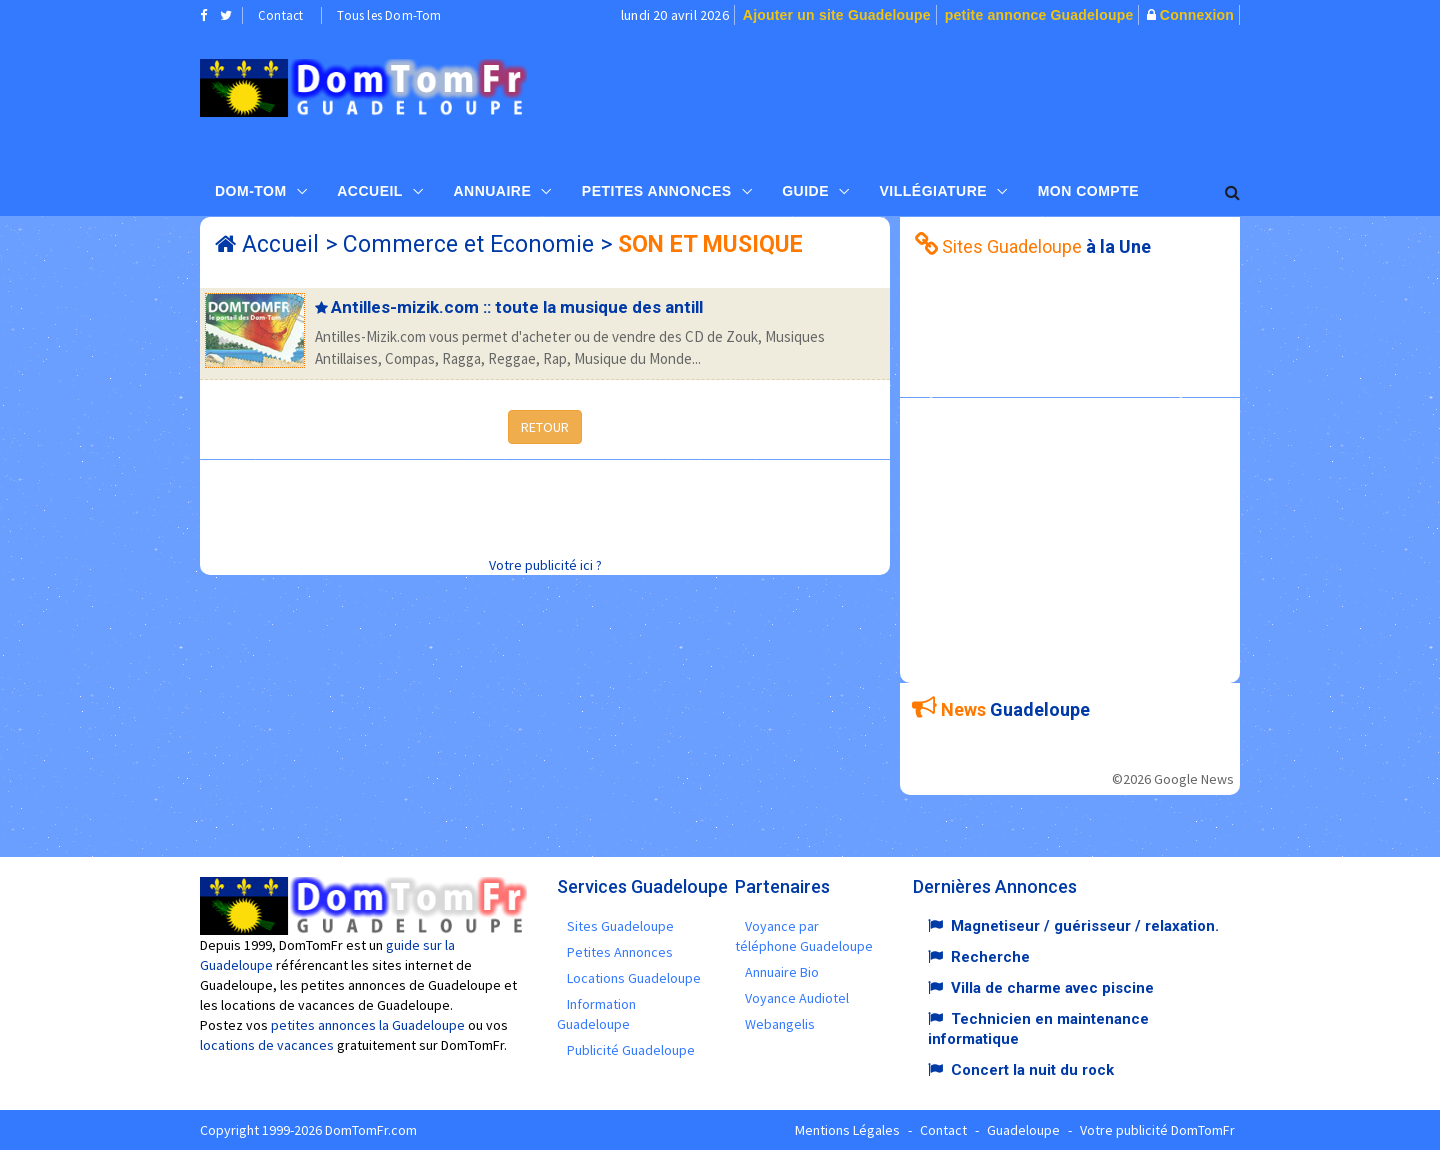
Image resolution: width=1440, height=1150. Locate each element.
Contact (280, 15)
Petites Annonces (657, 191)
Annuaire (492, 191)
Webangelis (780, 1024)
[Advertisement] (921, 96)
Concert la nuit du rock (1032, 1070)
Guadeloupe (1023, 1130)
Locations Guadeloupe (634, 978)
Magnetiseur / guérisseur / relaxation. (1085, 926)
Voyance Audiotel (797, 998)
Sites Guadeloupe (620, 926)
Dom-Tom (251, 191)
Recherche (990, 957)
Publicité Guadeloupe (631, 1050)
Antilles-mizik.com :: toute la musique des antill (517, 307)
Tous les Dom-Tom (389, 15)
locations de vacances (267, 1045)
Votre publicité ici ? (545, 565)
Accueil (370, 191)
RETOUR (545, 427)
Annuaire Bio (782, 972)
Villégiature (934, 191)
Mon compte (1088, 191)
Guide (805, 191)
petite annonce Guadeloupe (1039, 15)
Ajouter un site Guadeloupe (837, 15)
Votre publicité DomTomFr (1157, 1130)
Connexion (1197, 15)
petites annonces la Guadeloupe (368, 1025)
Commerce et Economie (468, 244)
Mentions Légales (847, 1130)
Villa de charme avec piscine (1052, 988)
